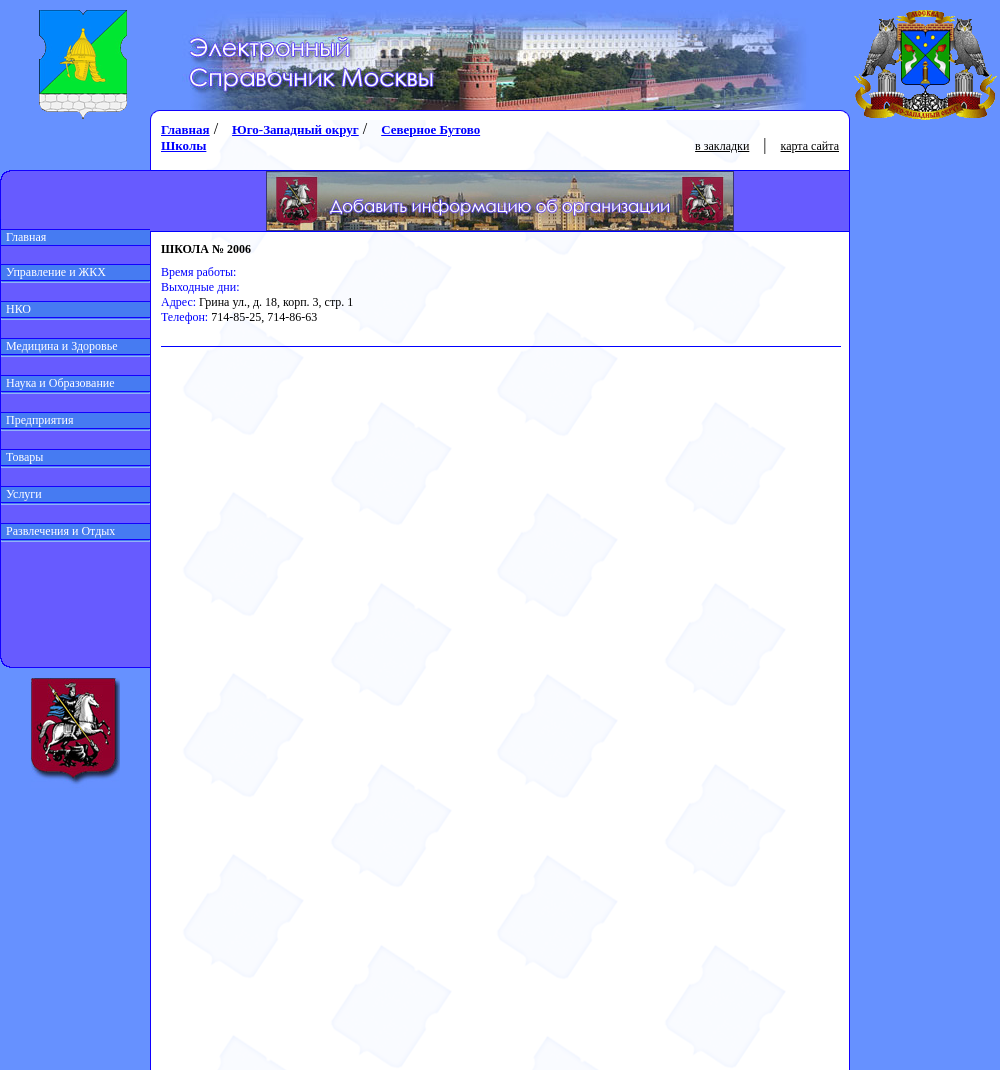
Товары (22, 457)
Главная (23, 237)
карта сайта (810, 146)
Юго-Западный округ (295, 129)
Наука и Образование (58, 383)
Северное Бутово (430, 129)
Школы (183, 145)
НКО (16, 309)
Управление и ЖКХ (53, 272)
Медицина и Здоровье (59, 346)
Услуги (21, 494)
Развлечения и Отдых (58, 531)
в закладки (722, 146)
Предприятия (37, 420)
